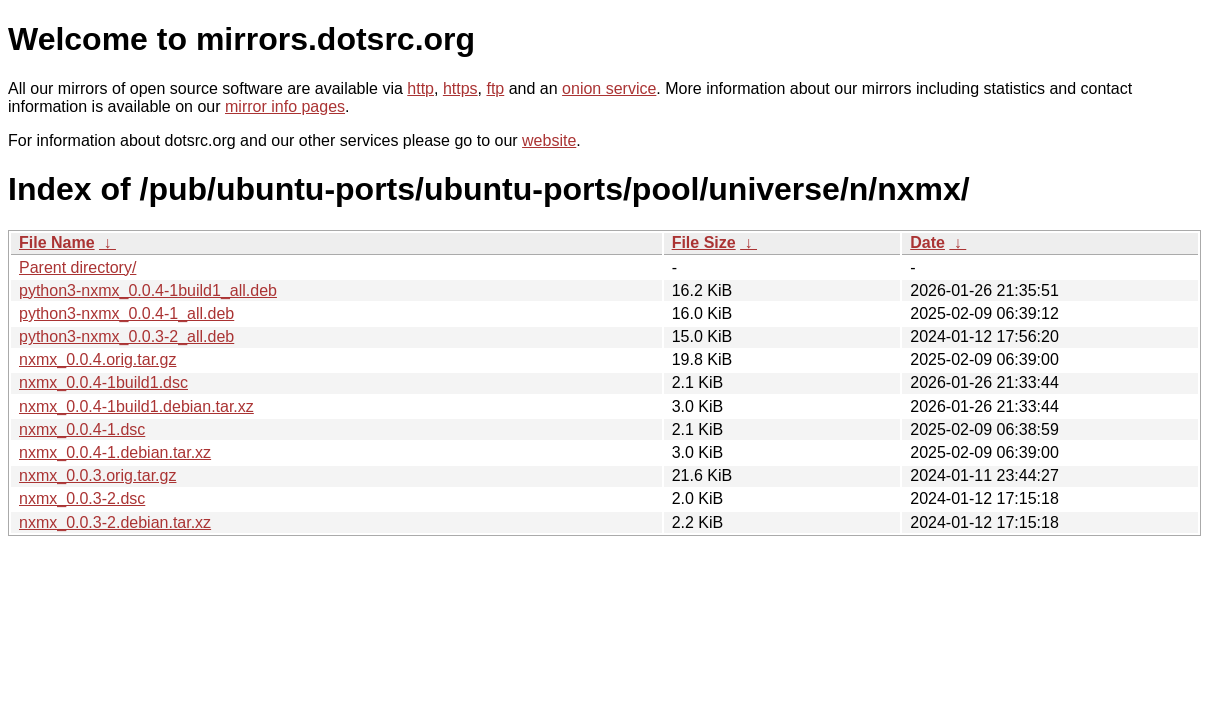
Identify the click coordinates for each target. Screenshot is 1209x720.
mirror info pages (285, 106)
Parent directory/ (77, 267)
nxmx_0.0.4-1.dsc (82, 429)
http (420, 88)
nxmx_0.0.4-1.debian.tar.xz (115, 452)
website (549, 140)
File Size (704, 242)
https (460, 88)
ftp (495, 88)
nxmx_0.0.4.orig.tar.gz (97, 359)
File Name (57, 242)
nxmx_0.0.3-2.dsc (82, 498)
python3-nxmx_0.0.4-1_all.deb (126, 313)
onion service (609, 88)
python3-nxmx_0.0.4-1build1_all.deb (148, 290)
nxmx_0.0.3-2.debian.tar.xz (115, 522)
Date (927, 242)
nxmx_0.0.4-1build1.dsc (103, 382)
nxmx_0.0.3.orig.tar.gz (97, 475)
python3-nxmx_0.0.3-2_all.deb (126, 336)
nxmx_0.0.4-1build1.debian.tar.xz (136, 406)
